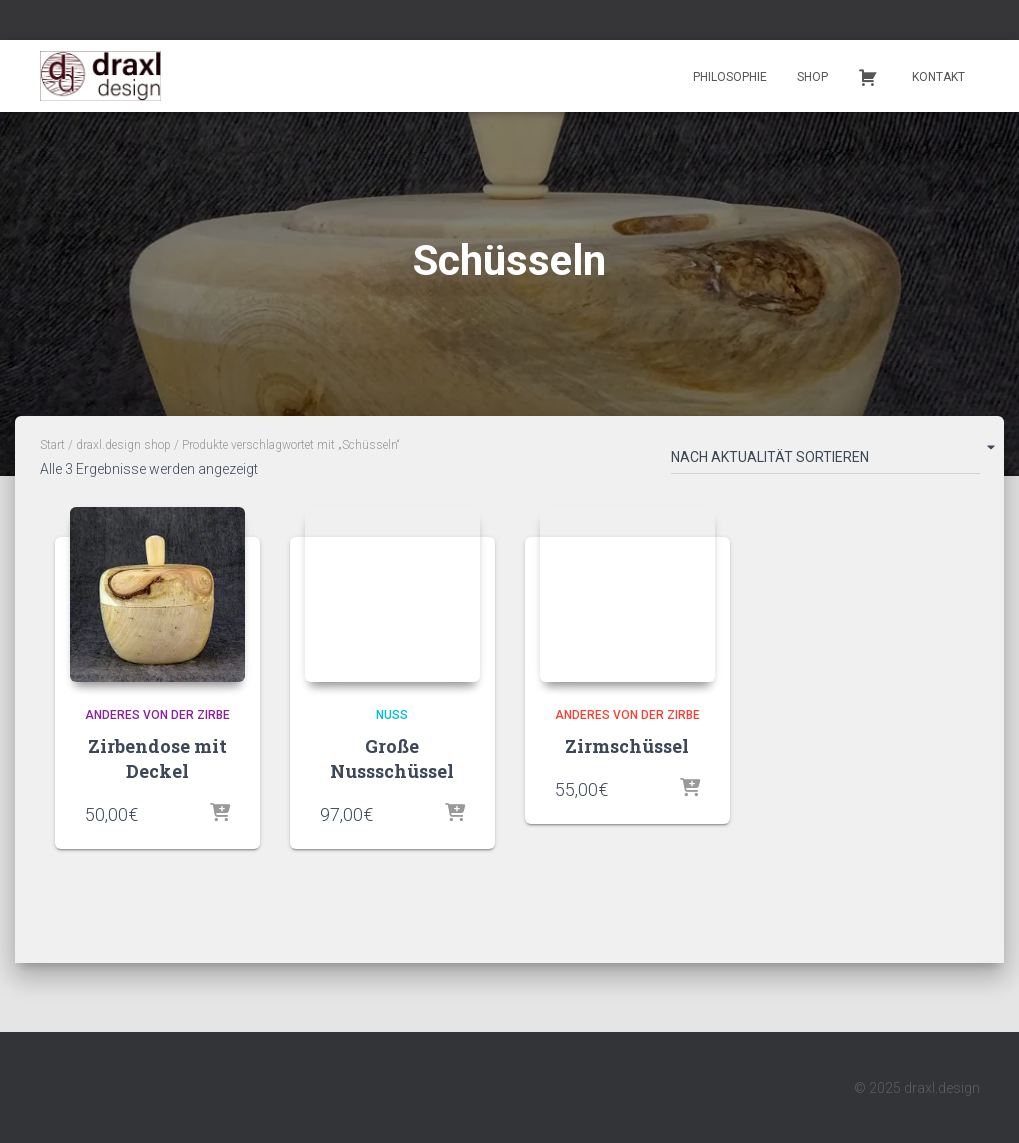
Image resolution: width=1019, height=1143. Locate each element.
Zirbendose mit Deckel (157, 758)
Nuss (392, 715)
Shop (812, 77)
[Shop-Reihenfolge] (825, 461)
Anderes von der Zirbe (157, 715)
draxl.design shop (123, 445)
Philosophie (730, 77)
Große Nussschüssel (392, 758)
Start (52, 445)
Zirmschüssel (627, 746)
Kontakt (938, 77)
